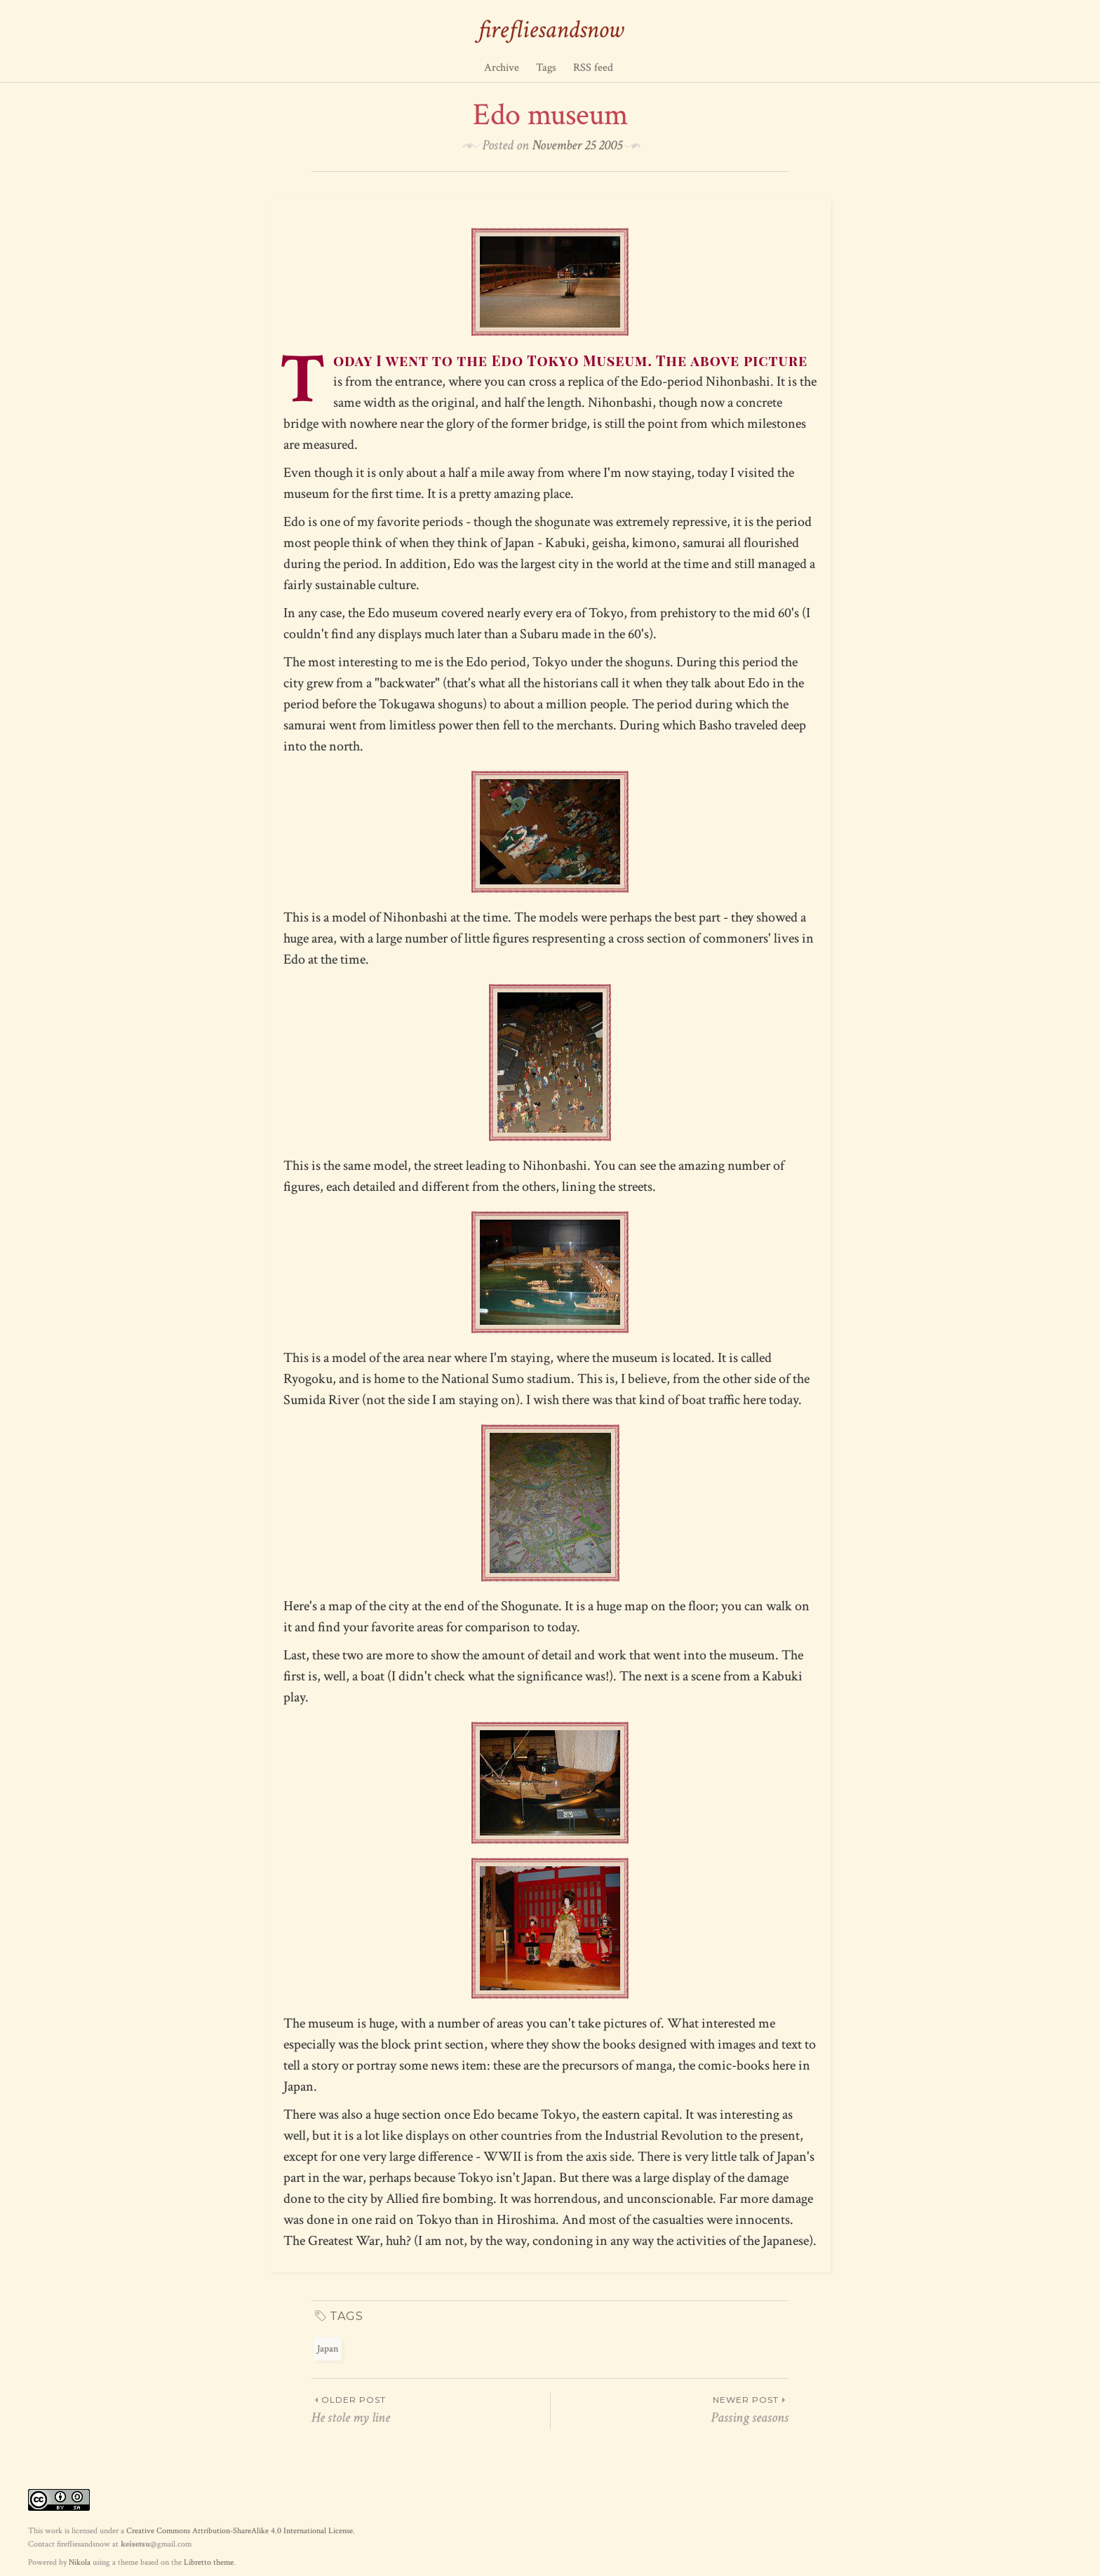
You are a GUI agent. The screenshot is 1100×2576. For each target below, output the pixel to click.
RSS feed (593, 67)
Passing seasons (670, 2410)
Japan (327, 2348)
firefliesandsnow (550, 29)
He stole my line (430, 2410)
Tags (546, 67)
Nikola (79, 2562)
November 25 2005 (577, 145)
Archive (501, 67)
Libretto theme (209, 2562)
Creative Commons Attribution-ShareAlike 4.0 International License (239, 2531)
